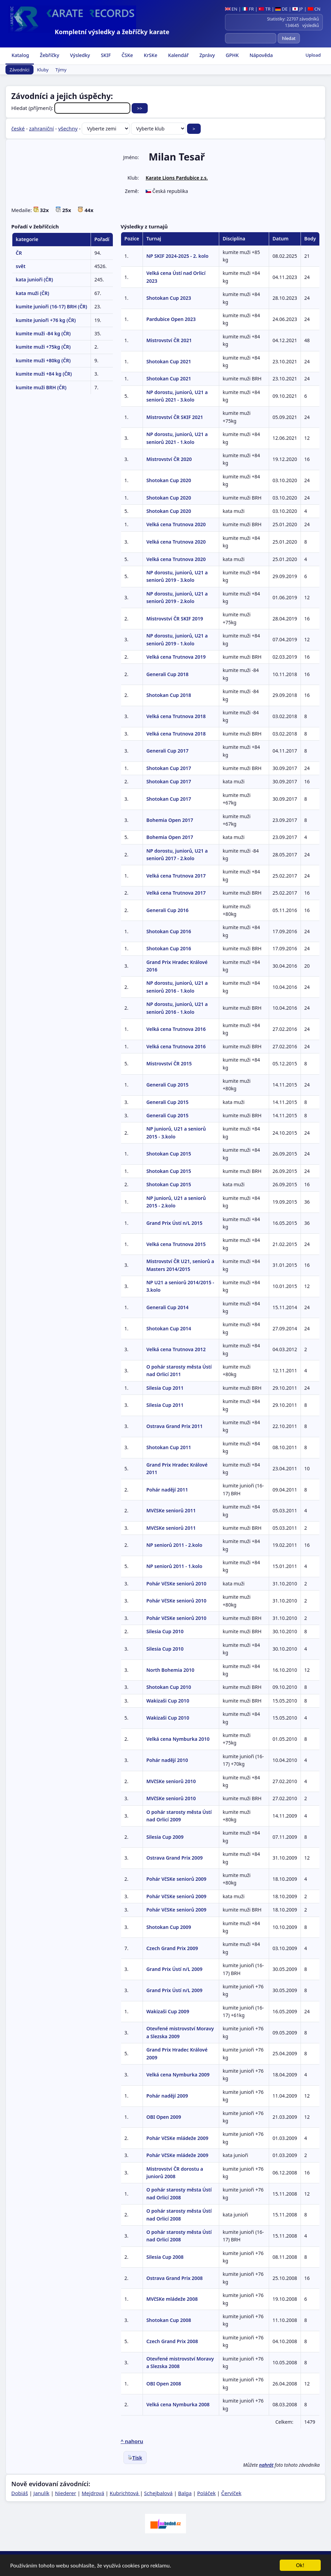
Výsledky (79, 55)
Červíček (231, 2493)
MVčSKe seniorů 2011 (171, 1510)
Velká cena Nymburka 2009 (178, 2074)
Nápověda (260, 55)
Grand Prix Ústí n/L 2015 (174, 1223)
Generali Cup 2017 (167, 750)
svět (20, 266)
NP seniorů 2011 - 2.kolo (174, 1545)
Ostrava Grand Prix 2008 (174, 2278)
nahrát (266, 2465)
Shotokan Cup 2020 (168, 480)
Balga (185, 2493)
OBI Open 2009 (163, 2117)
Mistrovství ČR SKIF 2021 (174, 417)
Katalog (19, 55)
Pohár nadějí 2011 (167, 1489)
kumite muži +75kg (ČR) (43, 347)
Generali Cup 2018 (167, 674)
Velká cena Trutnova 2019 (176, 657)
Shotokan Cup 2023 (168, 298)
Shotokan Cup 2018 (168, 695)
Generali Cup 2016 (167, 910)
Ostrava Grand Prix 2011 (174, 1426)
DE (281, 9)
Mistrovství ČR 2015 (169, 1063)
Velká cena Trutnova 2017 (176, 875)
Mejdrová (93, 2493)
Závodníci (19, 70)
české (18, 128)
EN (231, 9)
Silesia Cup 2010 (165, 1631)
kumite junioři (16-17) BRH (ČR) (51, 306)
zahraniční (41, 128)
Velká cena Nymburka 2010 (178, 1739)
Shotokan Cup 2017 (168, 768)
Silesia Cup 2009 (165, 1837)
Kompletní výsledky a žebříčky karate (112, 32)
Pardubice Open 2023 (171, 319)
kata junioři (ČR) (34, 279)
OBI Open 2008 (163, 2383)
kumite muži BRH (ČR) (41, 387)
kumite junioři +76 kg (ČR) (46, 320)
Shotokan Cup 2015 (168, 1153)
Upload (313, 55)
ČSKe (126, 55)
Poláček (206, 2493)
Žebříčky (49, 55)
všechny (68, 128)
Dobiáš (19, 2493)
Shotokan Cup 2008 (168, 2320)
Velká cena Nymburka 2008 (178, 2404)
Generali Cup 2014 (167, 1307)
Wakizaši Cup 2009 (167, 2011)
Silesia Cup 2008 (165, 2257)
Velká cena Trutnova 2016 (176, 1029)
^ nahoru (132, 2441)
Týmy (60, 70)
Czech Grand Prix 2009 (172, 1948)
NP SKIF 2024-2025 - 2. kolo (177, 256)
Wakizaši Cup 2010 (167, 1700)
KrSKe (150, 55)
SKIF (105, 55)
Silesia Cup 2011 (165, 1388)
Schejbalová (158, 2493)
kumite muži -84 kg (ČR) (43, 333)
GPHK (231, 55)
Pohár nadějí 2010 (167, 1760)
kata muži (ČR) (32, 293)
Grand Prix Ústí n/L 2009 (174, 1969)
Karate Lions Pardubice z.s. (177, 177)
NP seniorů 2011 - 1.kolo (174, 1566)
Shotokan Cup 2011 (168, 1447)
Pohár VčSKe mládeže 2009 (177, 2138)
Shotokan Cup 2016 (168, 931)
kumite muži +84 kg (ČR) (44, 373)
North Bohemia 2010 (170, 1670)
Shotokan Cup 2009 (168, 1927)
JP (297, 9)
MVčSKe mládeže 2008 (172, 2299)
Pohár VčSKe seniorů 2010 (176, 1583)
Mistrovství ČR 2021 (169, 340)
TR (264, 9)
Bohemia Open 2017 (169, 820)
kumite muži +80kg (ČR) (43, 360)
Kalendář (178, 55)
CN (314, 9)
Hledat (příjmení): (71, 107)
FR (248, 9)
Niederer (65, 2493)
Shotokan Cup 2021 (168, 361)
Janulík (42, 2493)
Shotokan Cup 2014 (168, 1328)
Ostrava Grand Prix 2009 (174, 1857)
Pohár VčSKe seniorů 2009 (176, 1879)
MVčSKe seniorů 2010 (171, 1781)
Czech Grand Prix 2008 (172, 2341)
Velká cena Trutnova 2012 (176, 1349)
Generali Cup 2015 (167, 1084)
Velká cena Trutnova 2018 (176, 716)
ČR (19, 253)
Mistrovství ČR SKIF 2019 (174, 618)
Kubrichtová (125, 2493)
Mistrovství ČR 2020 (169, 459)
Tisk (135, 2457)
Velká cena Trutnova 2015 (176, 1244)
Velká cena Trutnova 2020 (176, 524)
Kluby (43, 70)
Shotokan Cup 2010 (168, 1687)
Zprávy (206, 55)
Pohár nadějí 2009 (167, 2095)
